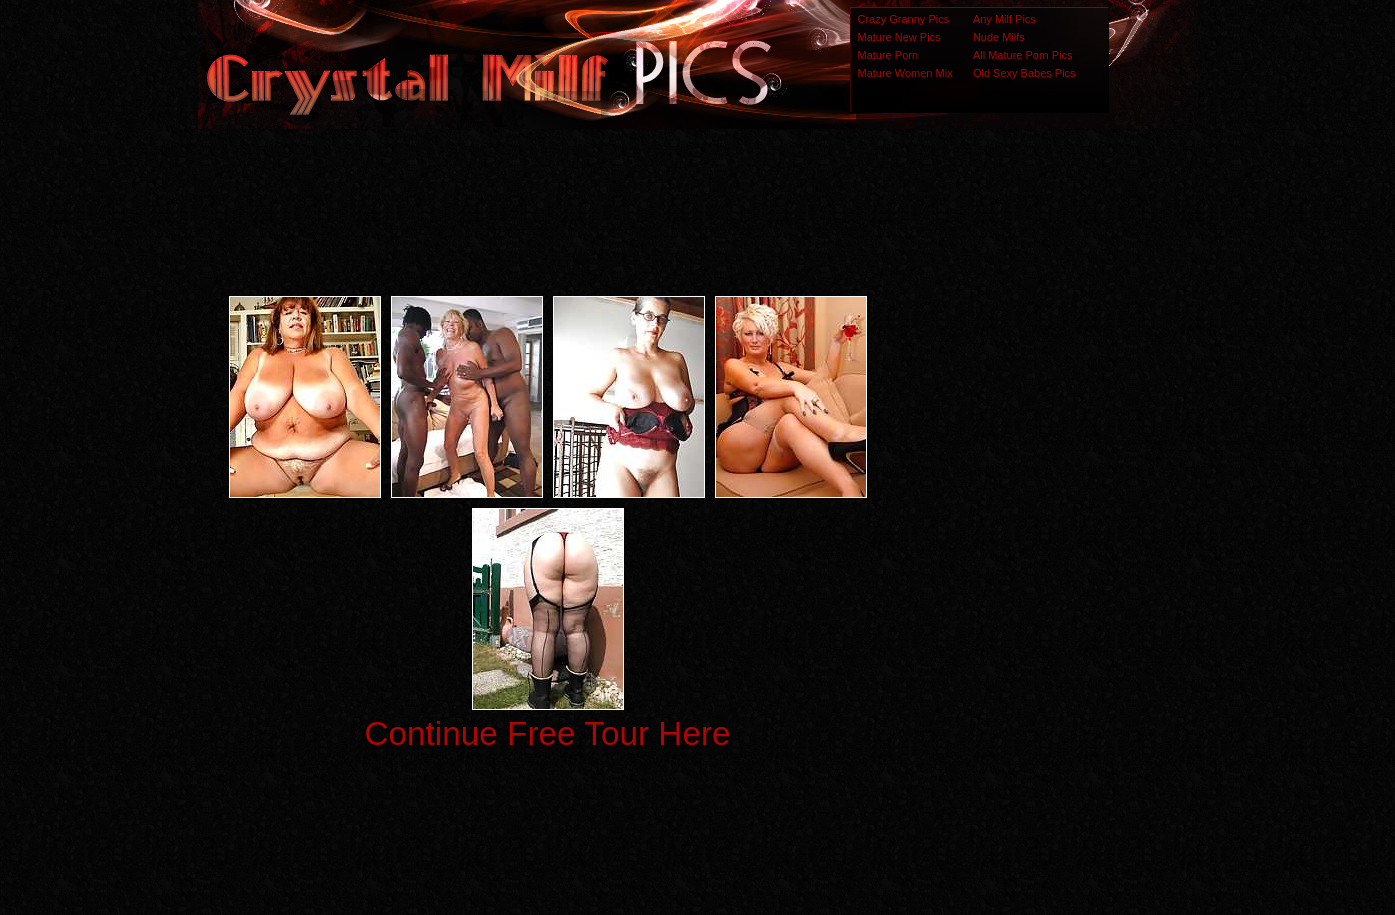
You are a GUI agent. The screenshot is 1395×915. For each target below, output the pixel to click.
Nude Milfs (999, 37)
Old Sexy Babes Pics (1024, 73)
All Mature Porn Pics (1023, 55)
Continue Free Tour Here (547, 733)
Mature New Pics (899, 37)
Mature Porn (888, 55)
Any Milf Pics (1004, 19)
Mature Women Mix (905, 73)
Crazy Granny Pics (904, 19)
